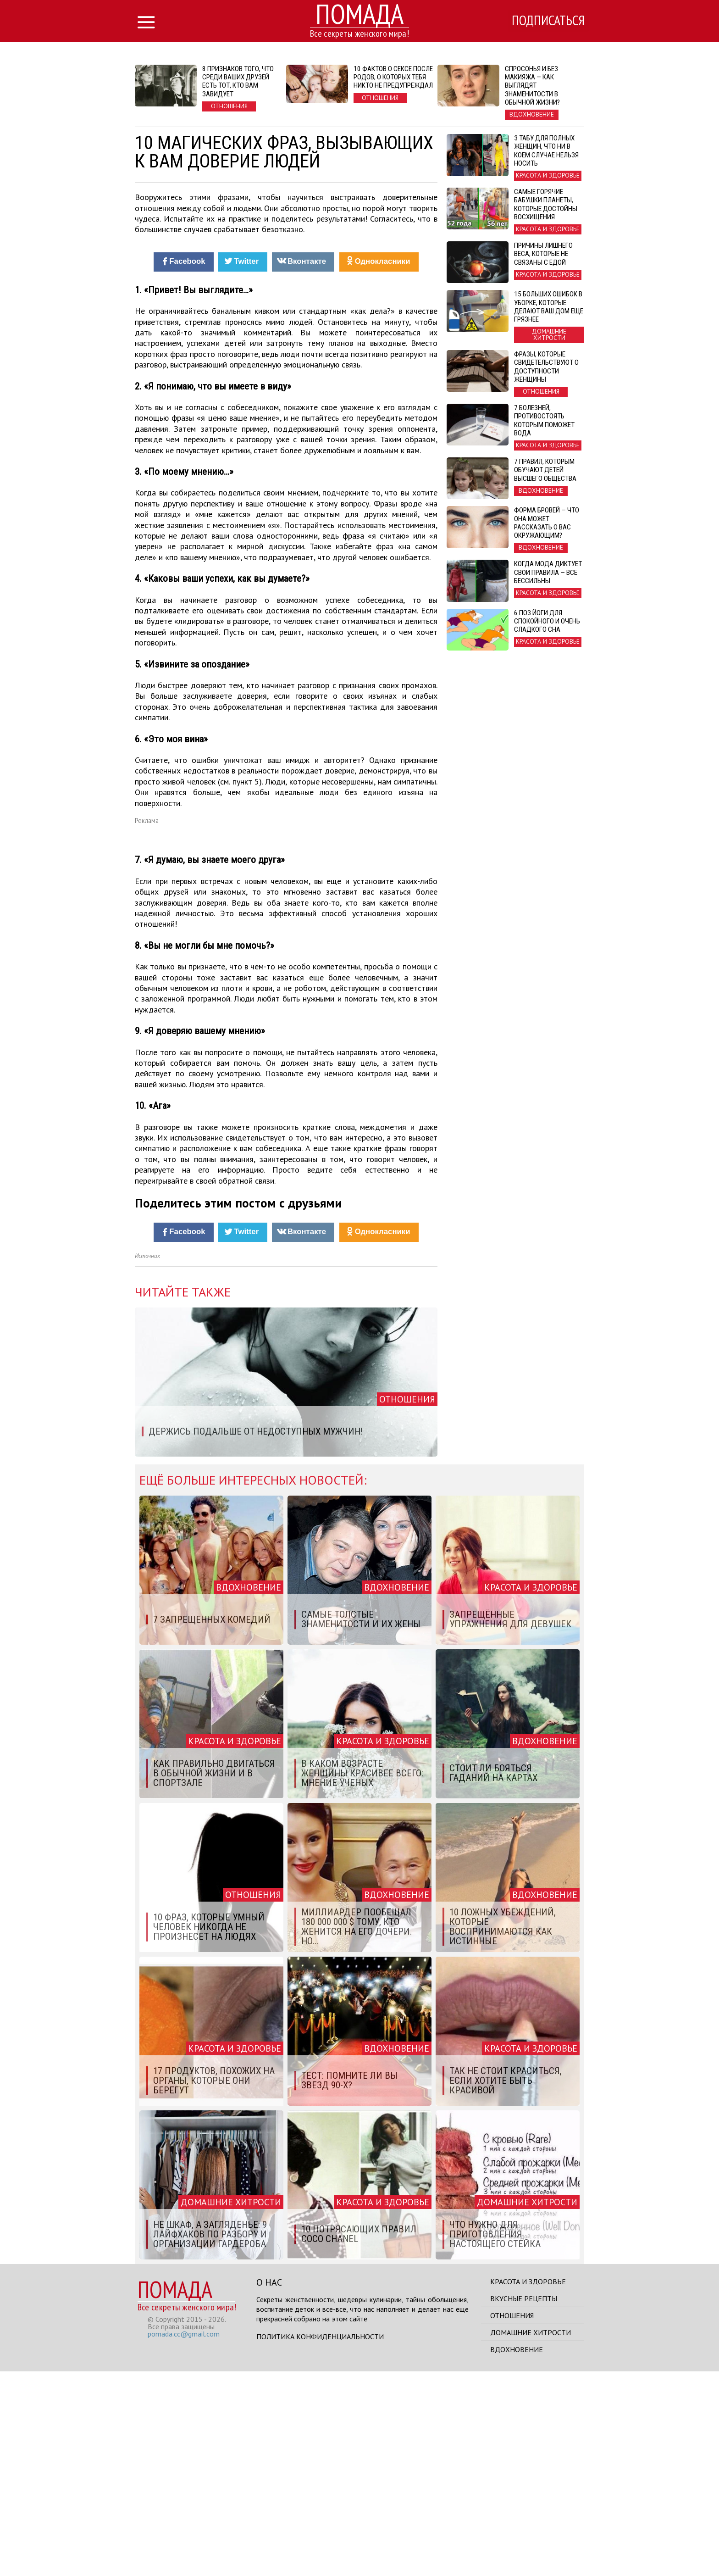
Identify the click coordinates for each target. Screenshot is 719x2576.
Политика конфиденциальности (320, 2541)
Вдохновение (516, 2554)
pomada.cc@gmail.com (184, 2538)
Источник (147, 1460)
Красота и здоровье (528, 2486)
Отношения (512, 2520)
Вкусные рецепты (523, 2503)
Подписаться (545, 21)
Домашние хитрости (530, 2537)
